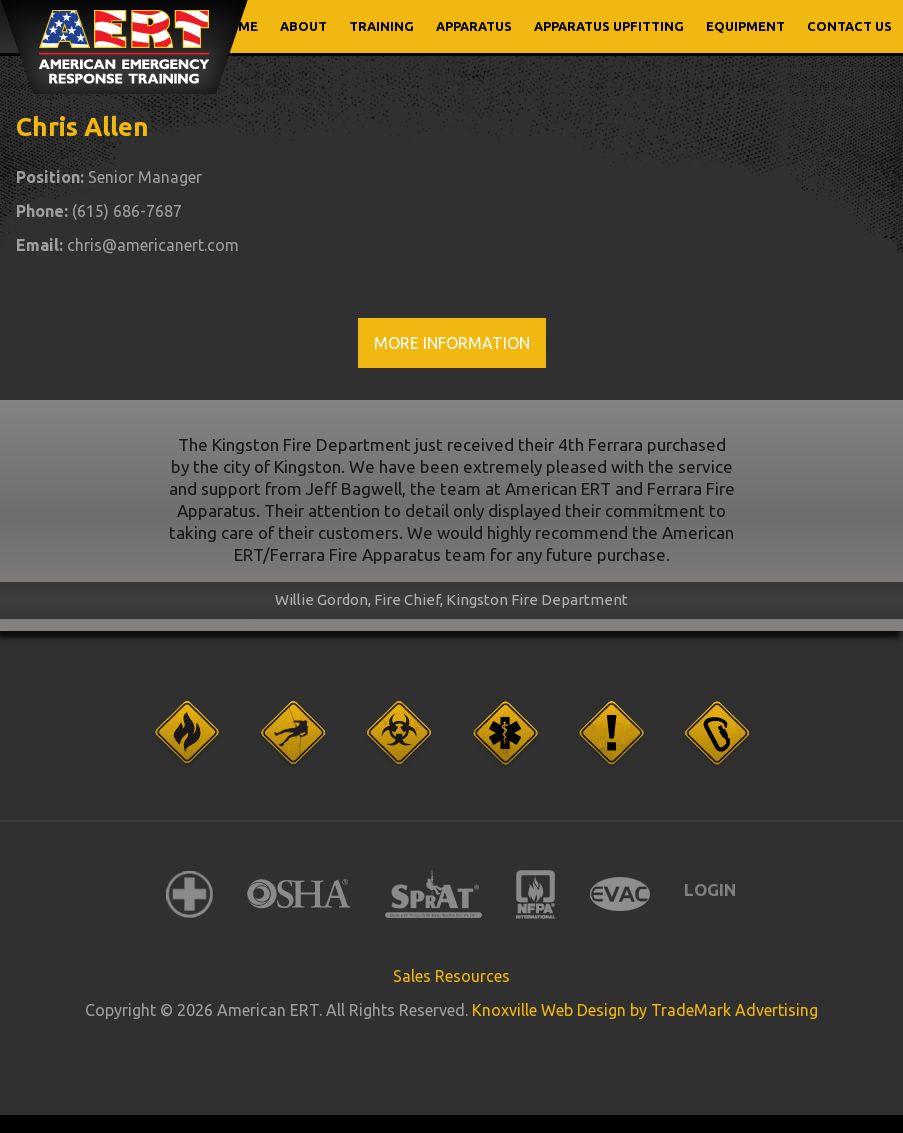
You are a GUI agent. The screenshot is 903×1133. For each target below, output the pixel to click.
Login (710, 889)
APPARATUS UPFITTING (609, 26)
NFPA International (536, 894)
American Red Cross (189, 894)
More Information (452, 343)
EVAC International (620, 894)
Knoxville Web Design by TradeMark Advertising (645, 1010)
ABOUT (303, 26)
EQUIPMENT (745, 26)
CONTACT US (849, 26)
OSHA (299, 894)
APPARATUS (474, 26)
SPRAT (433, 894)
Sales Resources (451, 976)
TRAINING (381, 26)
